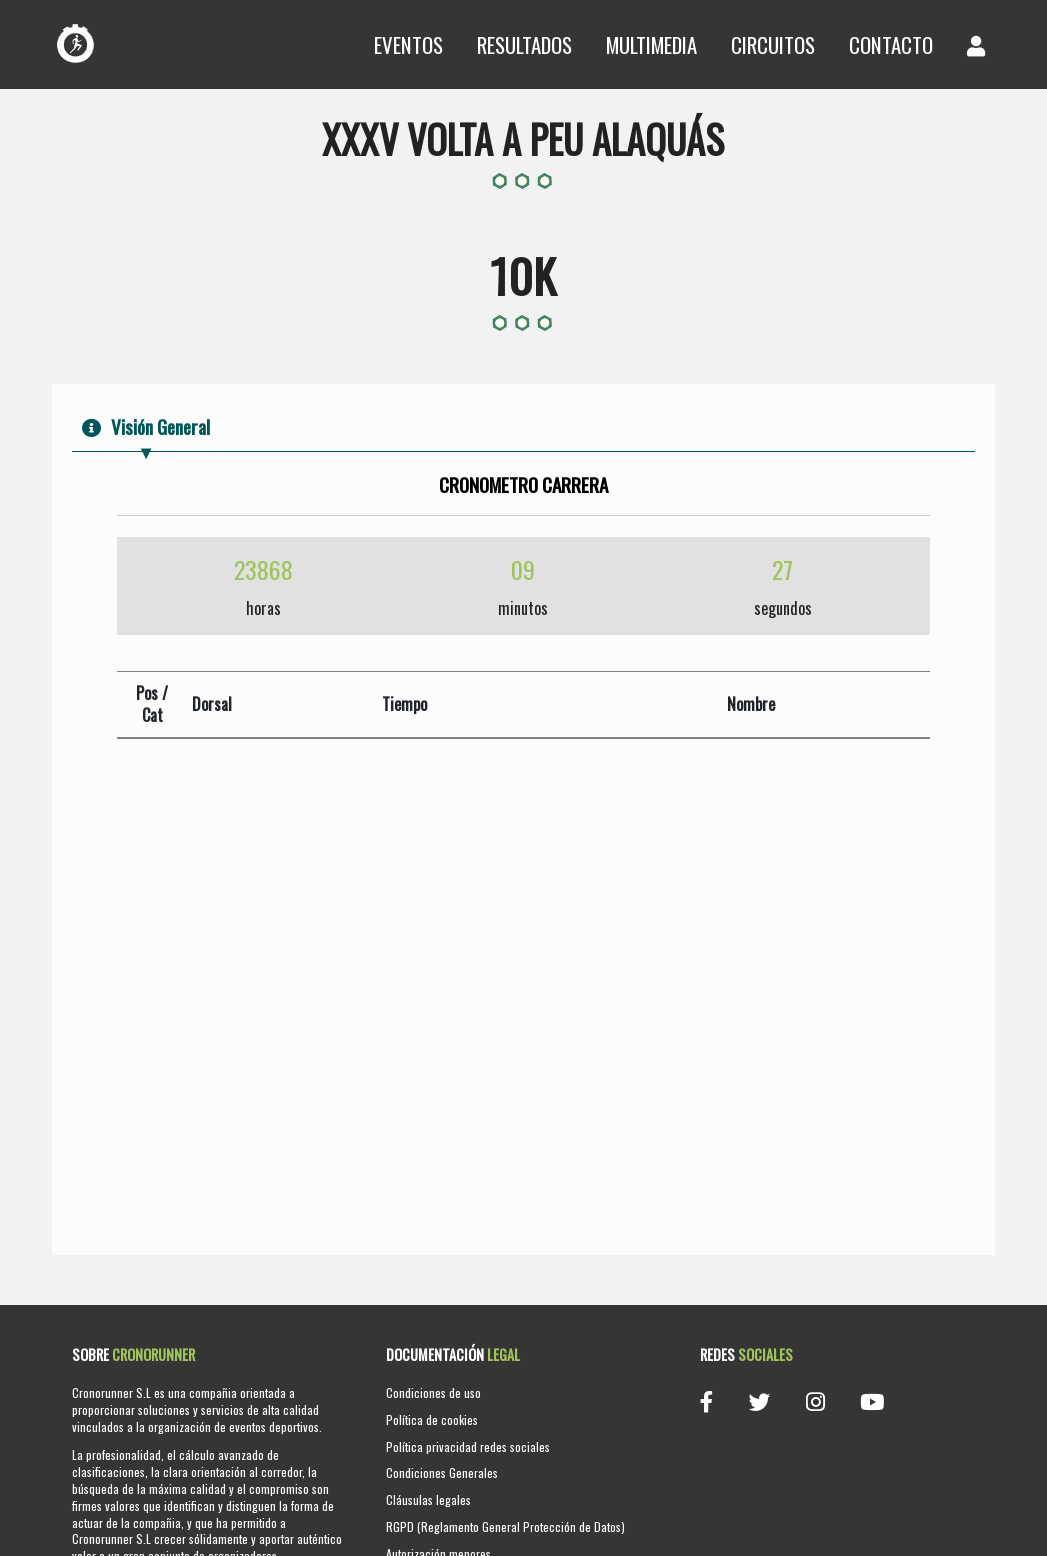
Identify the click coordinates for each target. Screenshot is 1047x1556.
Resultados (524, 44)
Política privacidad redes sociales (468, 1446)
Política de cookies (432, 1419)
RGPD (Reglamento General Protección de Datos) (505, 1526)
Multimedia (651, 44)
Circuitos (773, 44)
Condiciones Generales (442, 1472)
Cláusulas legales (428, 1499)
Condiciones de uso (433, 1392)
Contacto (891, 44)
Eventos (408, 44)
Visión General (146, 426)
